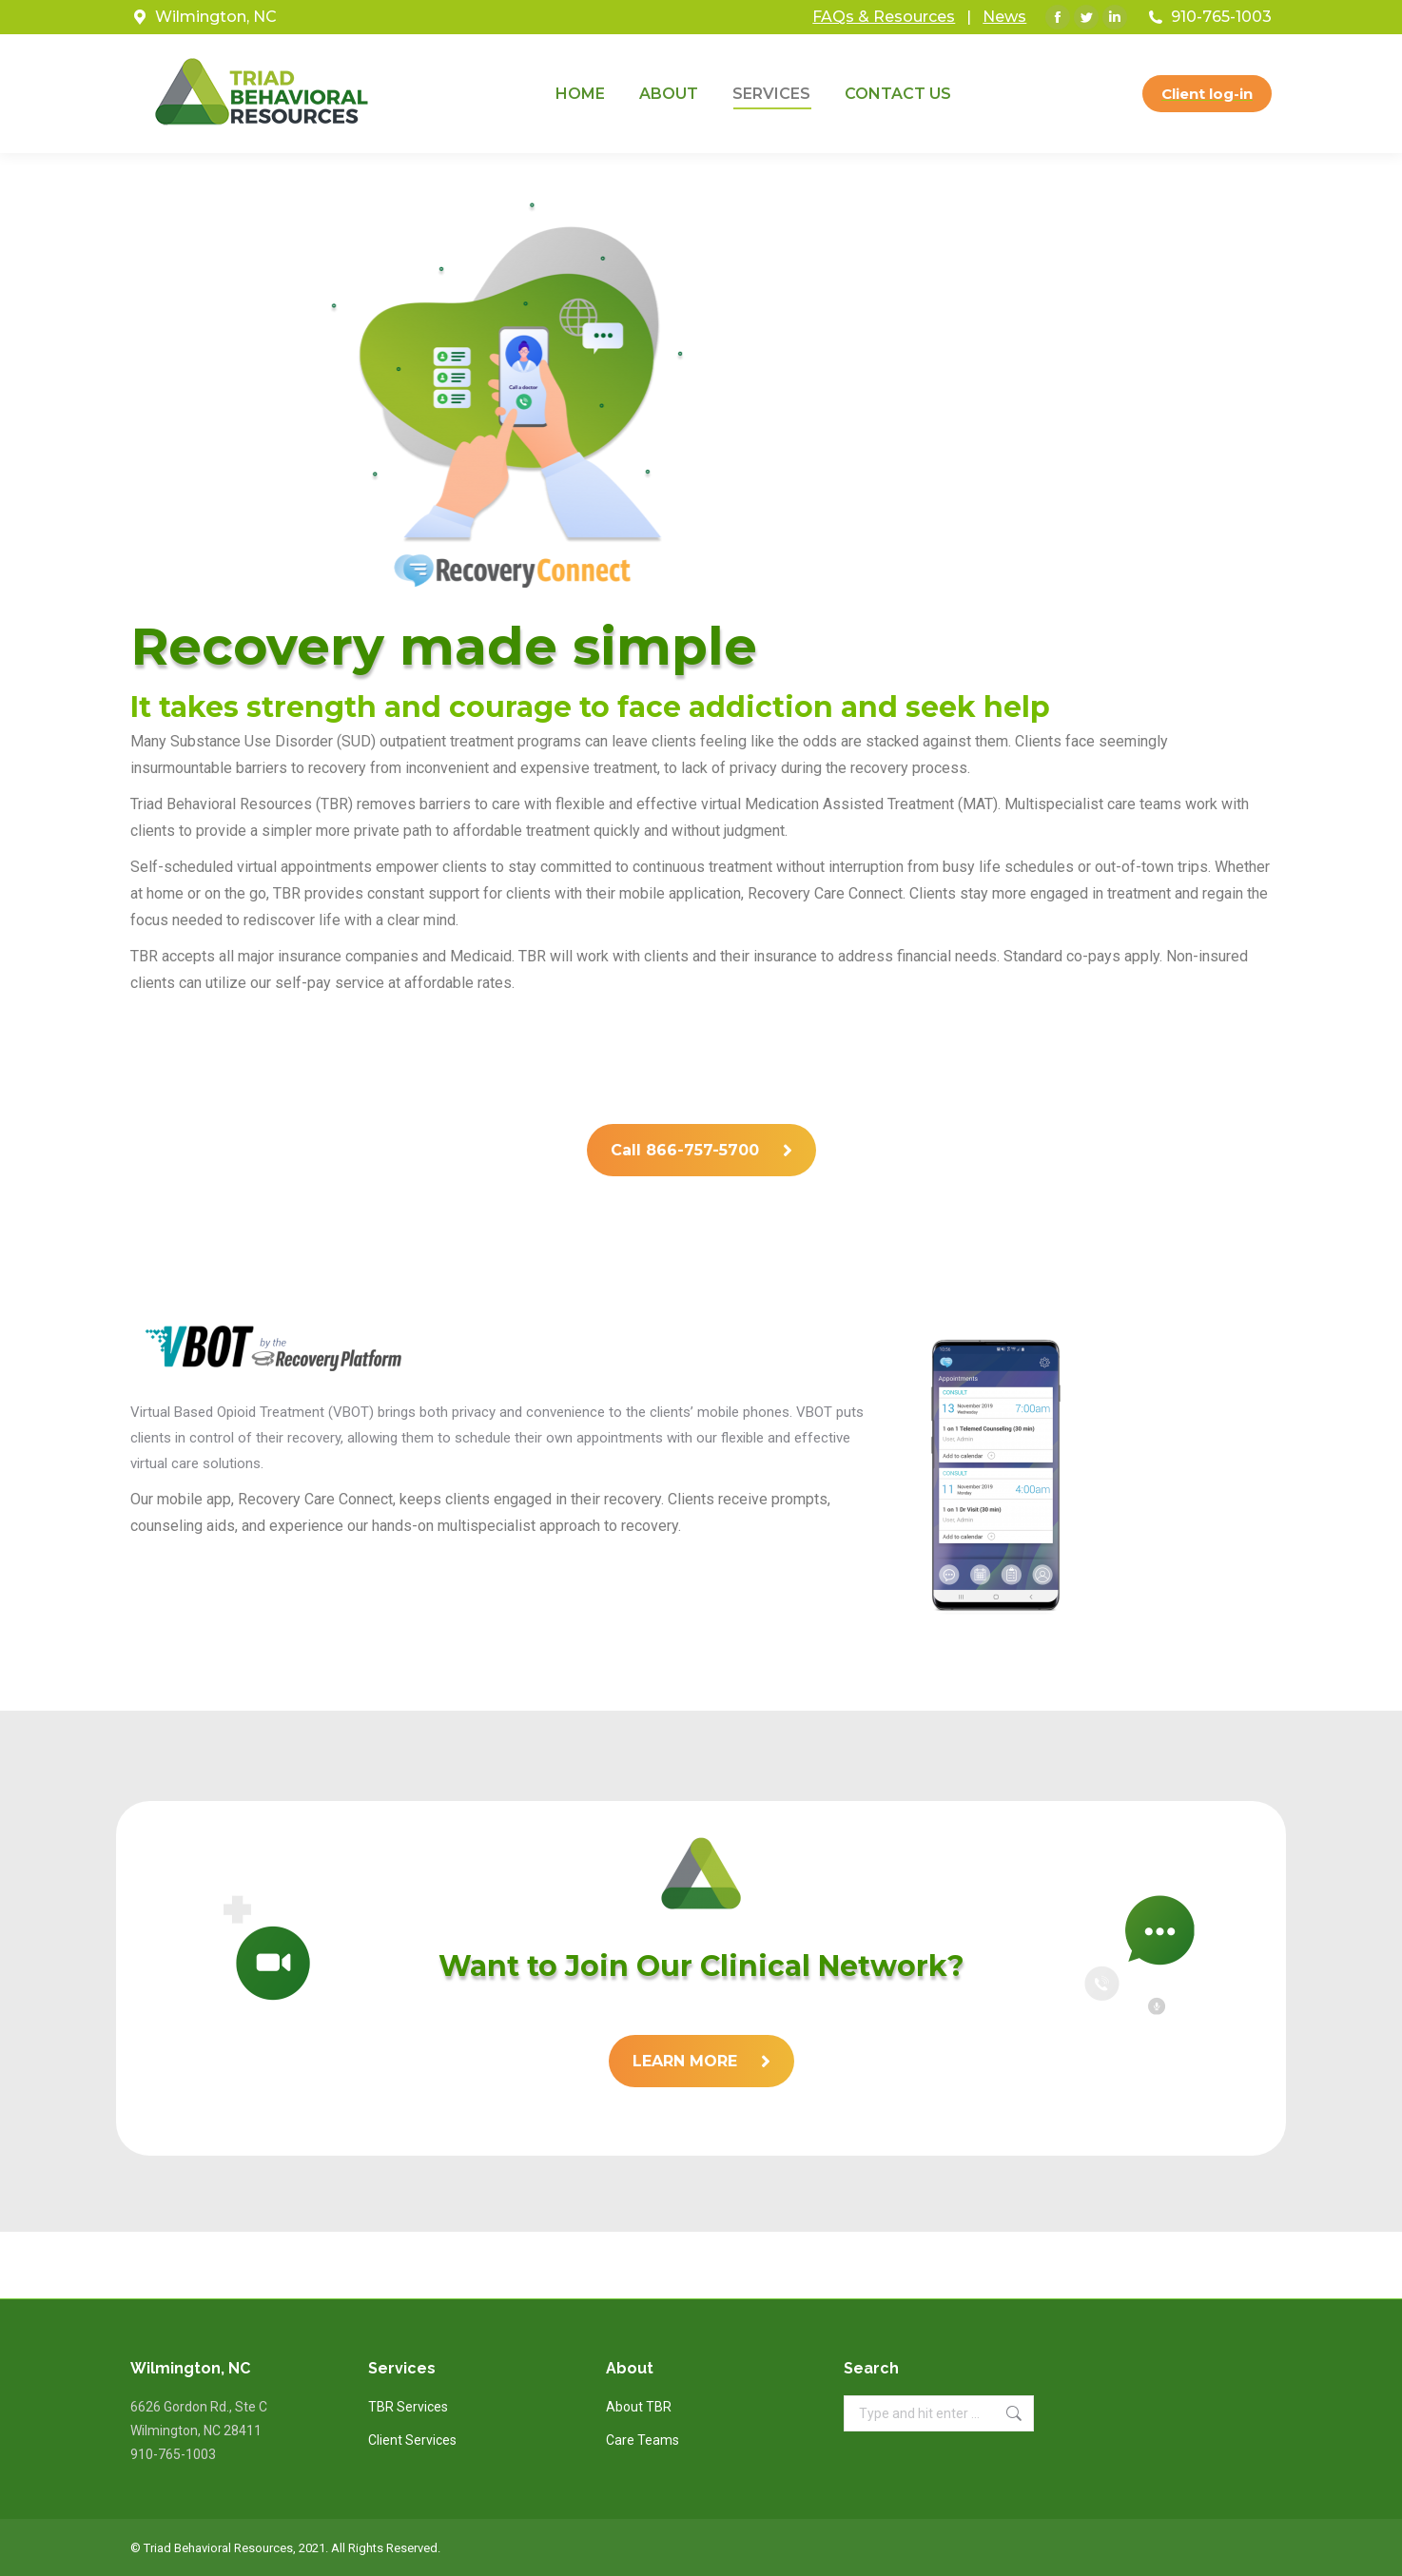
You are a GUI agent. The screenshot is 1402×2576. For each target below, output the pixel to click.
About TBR (639, 2406)
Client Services (412, 2440)
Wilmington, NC (216, 17)
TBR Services (408, 2406)
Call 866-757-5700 (701, 1150)
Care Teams (642, 2440)
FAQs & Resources (883, 17)
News (1004, 17)
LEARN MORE (701, 2061)
